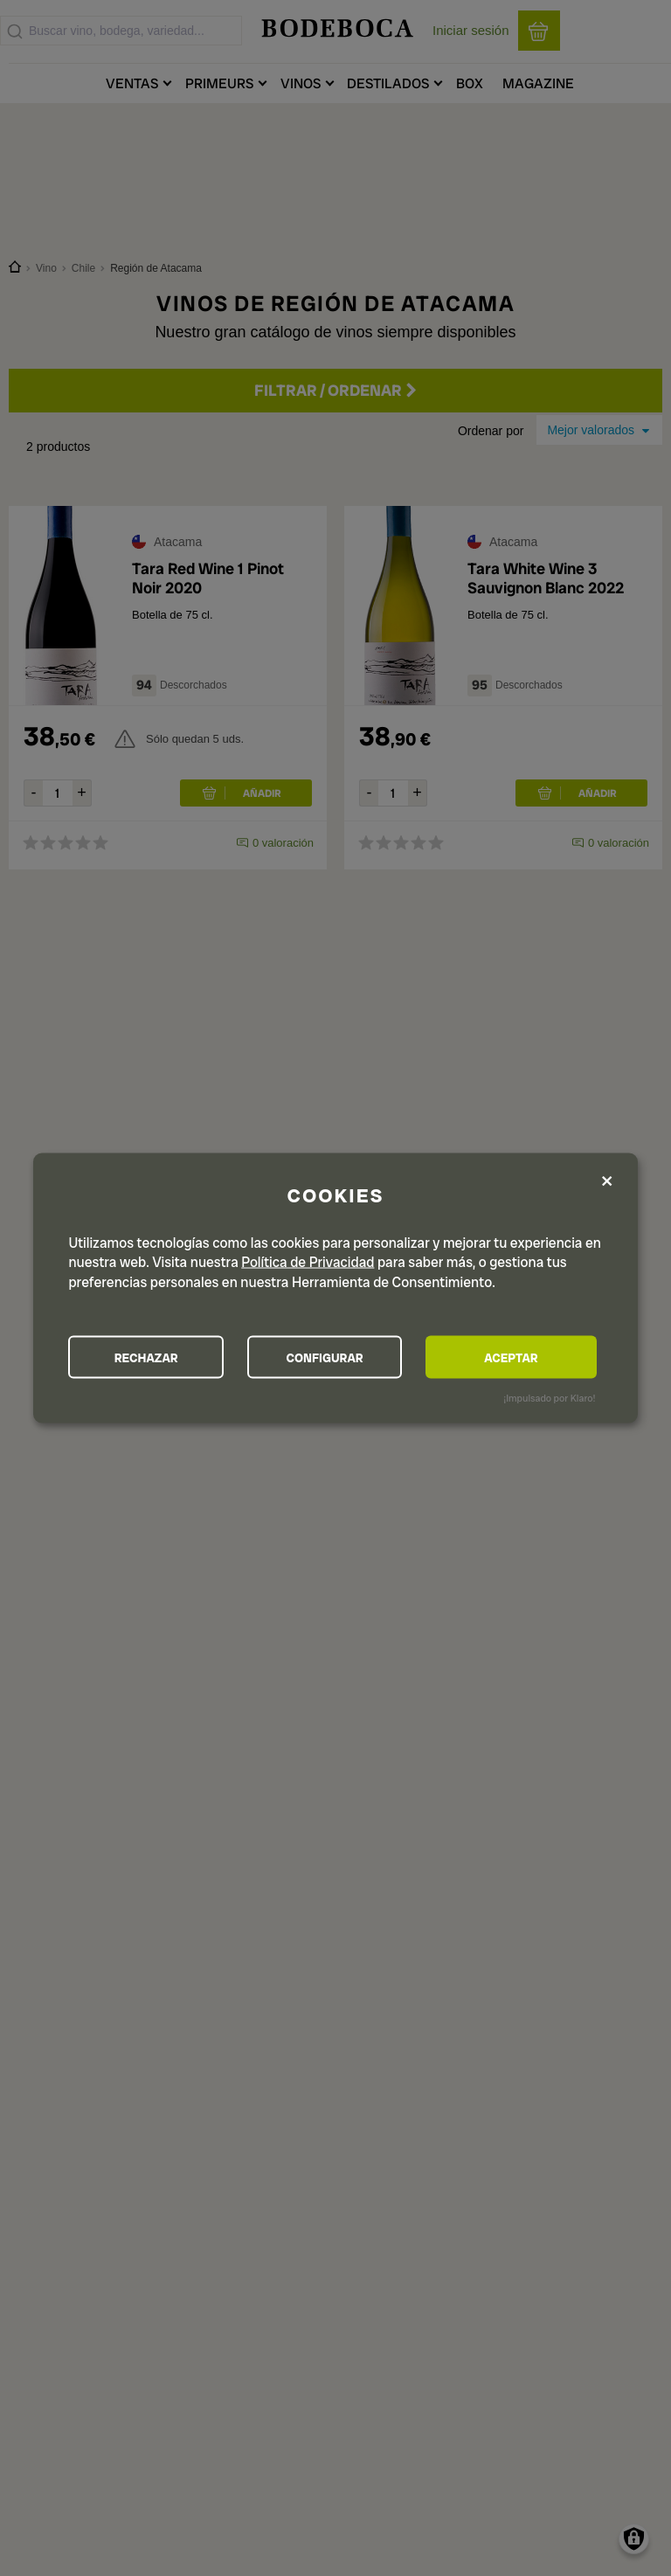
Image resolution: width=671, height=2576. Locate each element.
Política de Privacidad (307, 1261)
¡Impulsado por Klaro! (549, 1398)
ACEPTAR (517, 1357)
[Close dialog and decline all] (607, 1181)
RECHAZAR (149, 1357)
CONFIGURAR (334, 1357)
